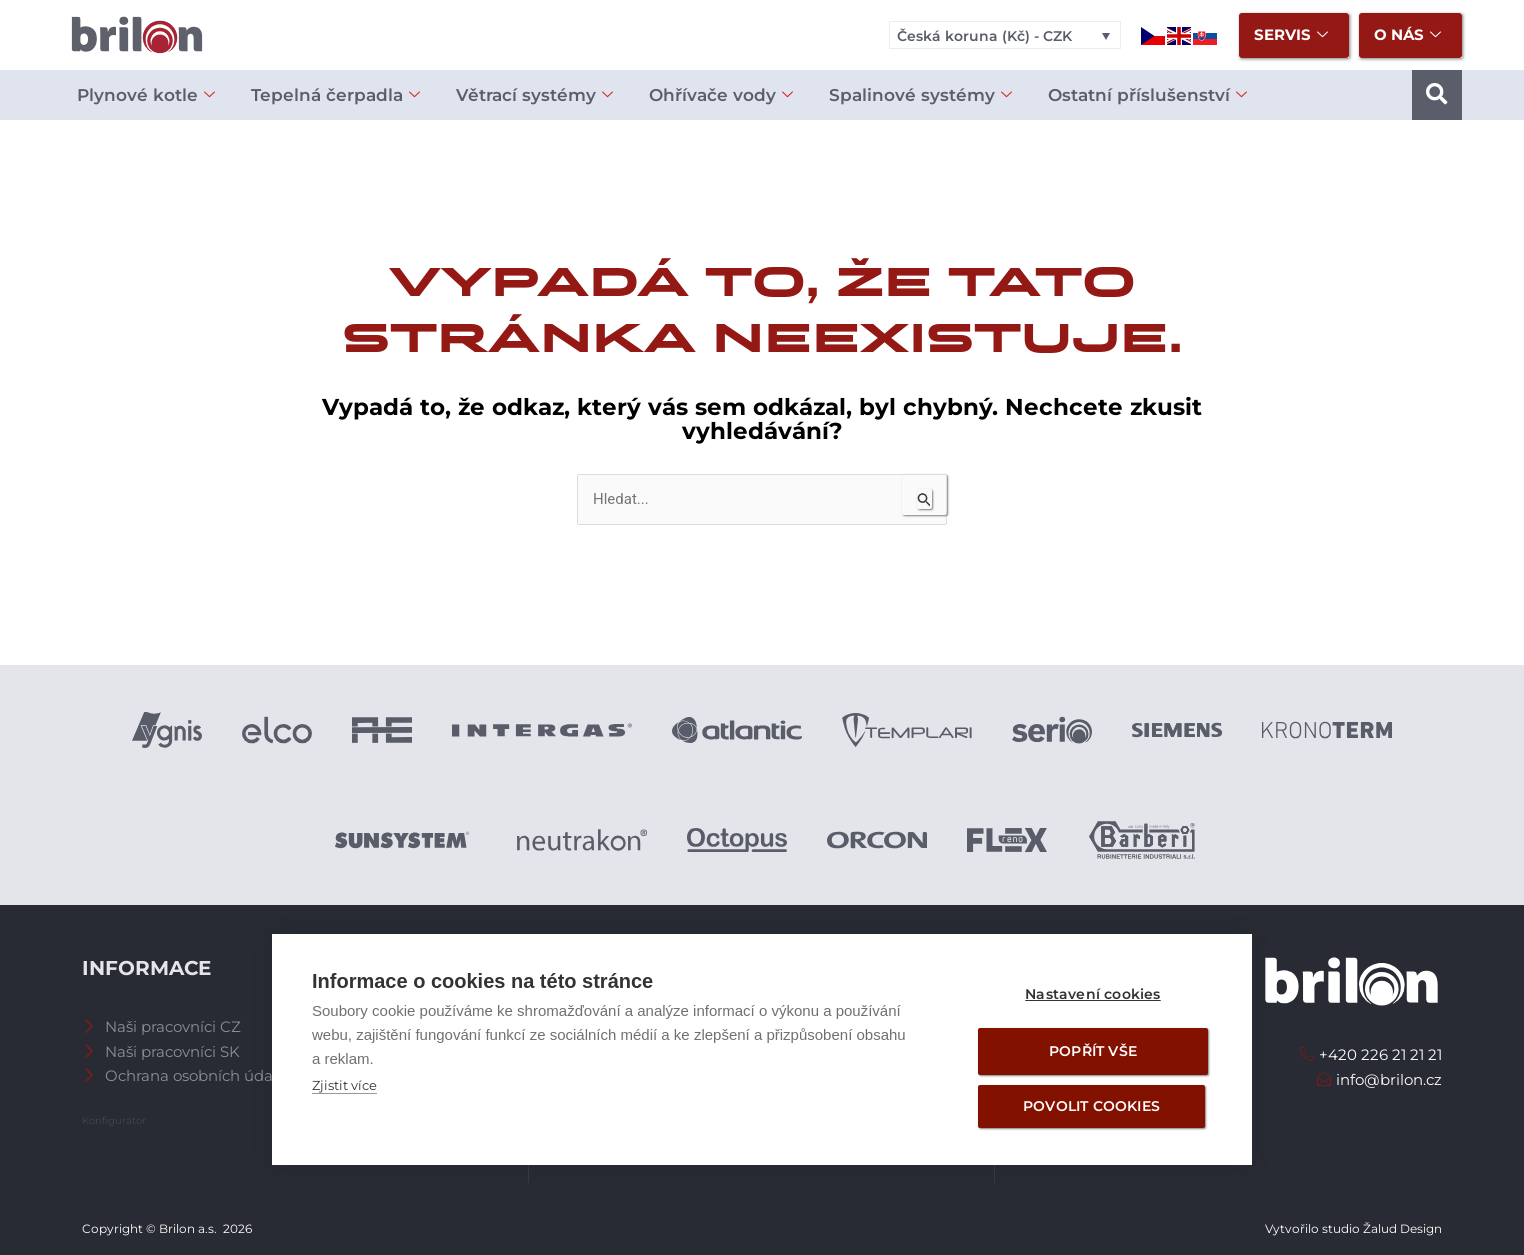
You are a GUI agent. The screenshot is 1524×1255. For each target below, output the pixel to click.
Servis (1291, 35)
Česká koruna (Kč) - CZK (984, 36)
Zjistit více (344, 1085)
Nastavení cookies (1092, 994)
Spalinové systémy (920, 95)
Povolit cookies (1091, 1106)
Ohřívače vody (721, 95)
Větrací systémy (534, 95)
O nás (1407, 35)
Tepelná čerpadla (335, 95)
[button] (1437, 95)
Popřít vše (1093, 1051)
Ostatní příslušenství (1147, 95)
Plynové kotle (146, 95)
